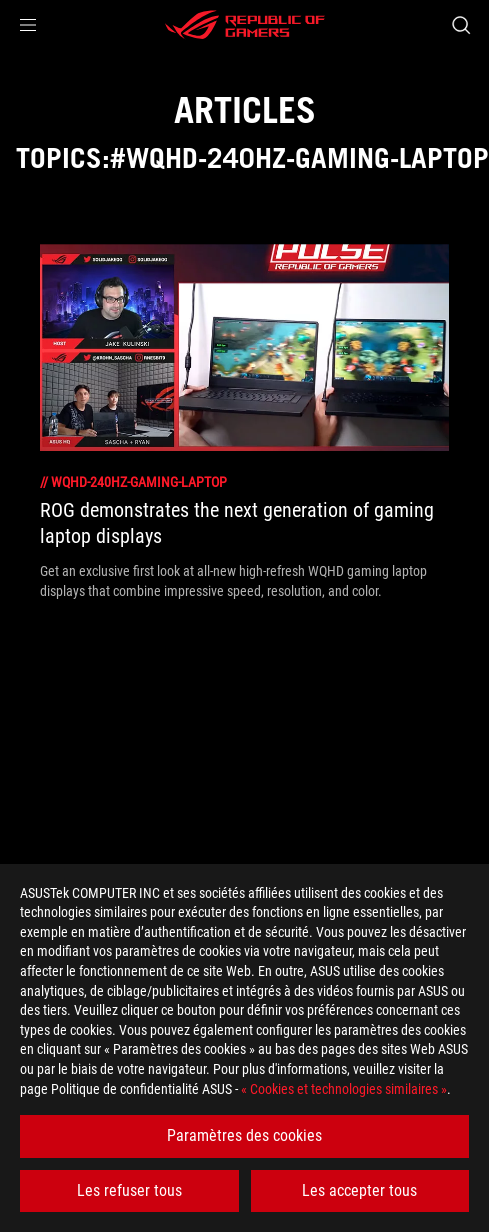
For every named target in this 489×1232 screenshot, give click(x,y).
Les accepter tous (359, 1190)
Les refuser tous (129, 1190)
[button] (28, 25)
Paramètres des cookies (244, 1135)
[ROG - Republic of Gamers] (245, 25)
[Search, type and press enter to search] (460, 25)
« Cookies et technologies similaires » (344, 1089)
